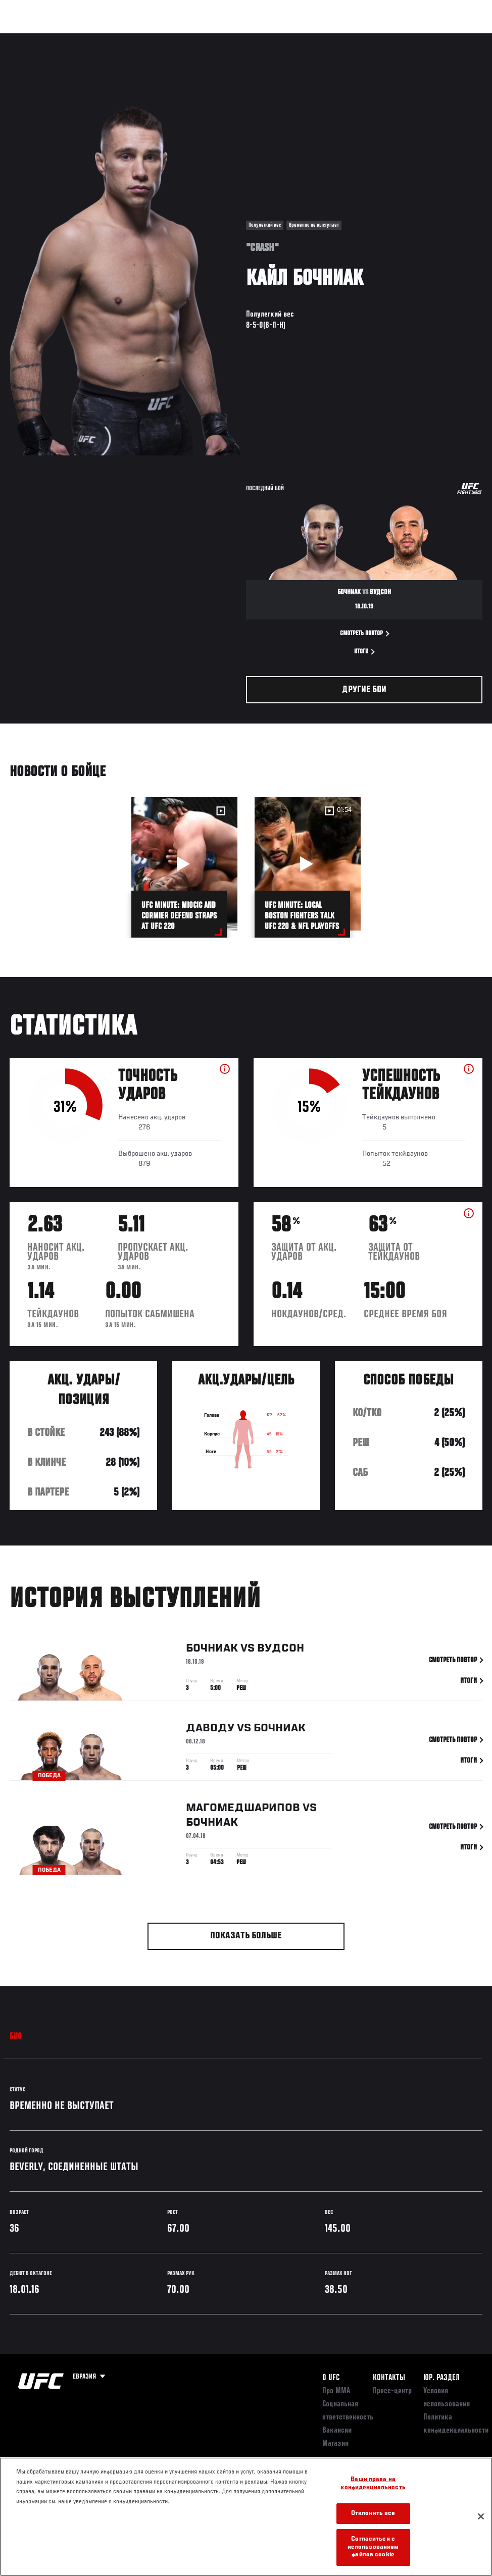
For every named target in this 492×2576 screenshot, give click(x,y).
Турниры (30, 38)
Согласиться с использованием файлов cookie (373, 2547)
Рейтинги (75, 38)
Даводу (210, 1730)
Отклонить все (373, 2513)
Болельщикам (323, 38)
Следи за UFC (382, 38)
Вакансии (337, 2430)
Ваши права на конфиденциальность (372, 2484)
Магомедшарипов (243, 1810)
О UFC (330, 2378)
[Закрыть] (481, 2516)
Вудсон (280, 1650)
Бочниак (212, 1650)
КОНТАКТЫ (389, 2378)
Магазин (432, 38)
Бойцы (117, 38)
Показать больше (246, 1936)
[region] (246, 2516)
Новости (159, 38)
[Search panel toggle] (459, 38)
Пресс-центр (392, 2391)
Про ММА (336, 2391)
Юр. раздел (441, 2378)
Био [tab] (16, 2036)
